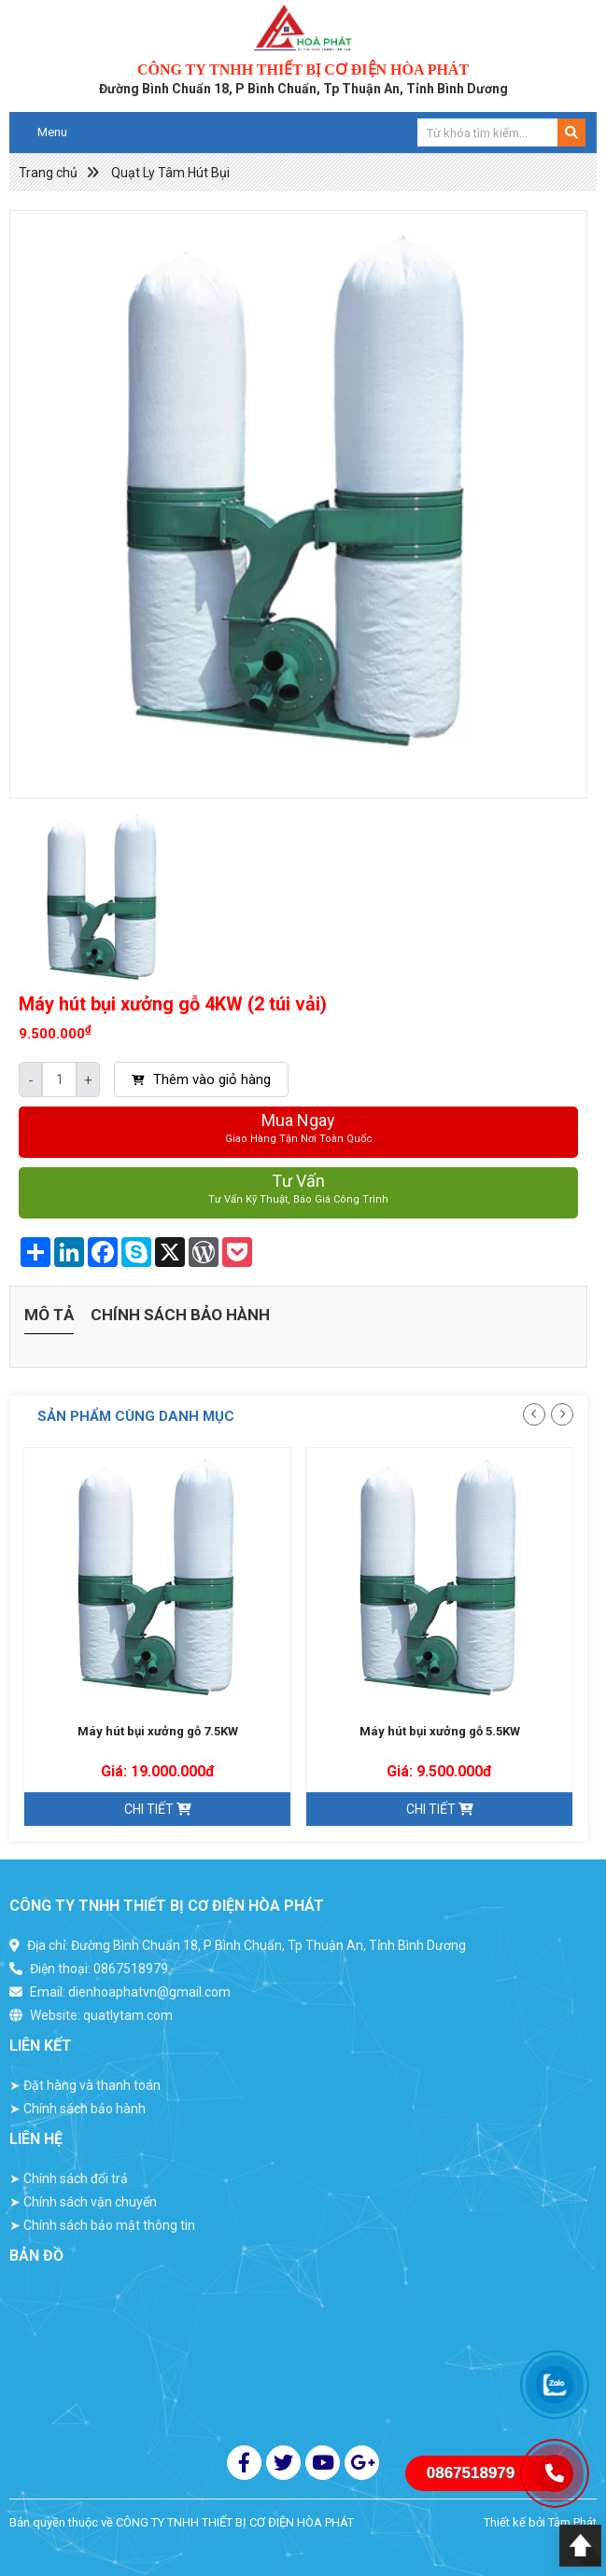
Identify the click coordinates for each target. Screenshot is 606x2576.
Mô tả (49, 1314)
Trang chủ (48, 172)
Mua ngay (298, 1129)
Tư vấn (298, 1190)
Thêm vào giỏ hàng (201, 1079)
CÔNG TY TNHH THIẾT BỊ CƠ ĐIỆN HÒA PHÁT (235, 2522)
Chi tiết (157, 1809)
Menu (52, 132)
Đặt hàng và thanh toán (85, 2085)
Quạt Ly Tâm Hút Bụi (170, 172)
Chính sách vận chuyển (83, 2201)
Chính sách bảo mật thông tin (102, 2225)
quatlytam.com (128, 2015)
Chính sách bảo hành (180, 1314)
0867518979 (130, 1968)
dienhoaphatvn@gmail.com (149, 1991)
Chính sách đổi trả (68, 2178)
